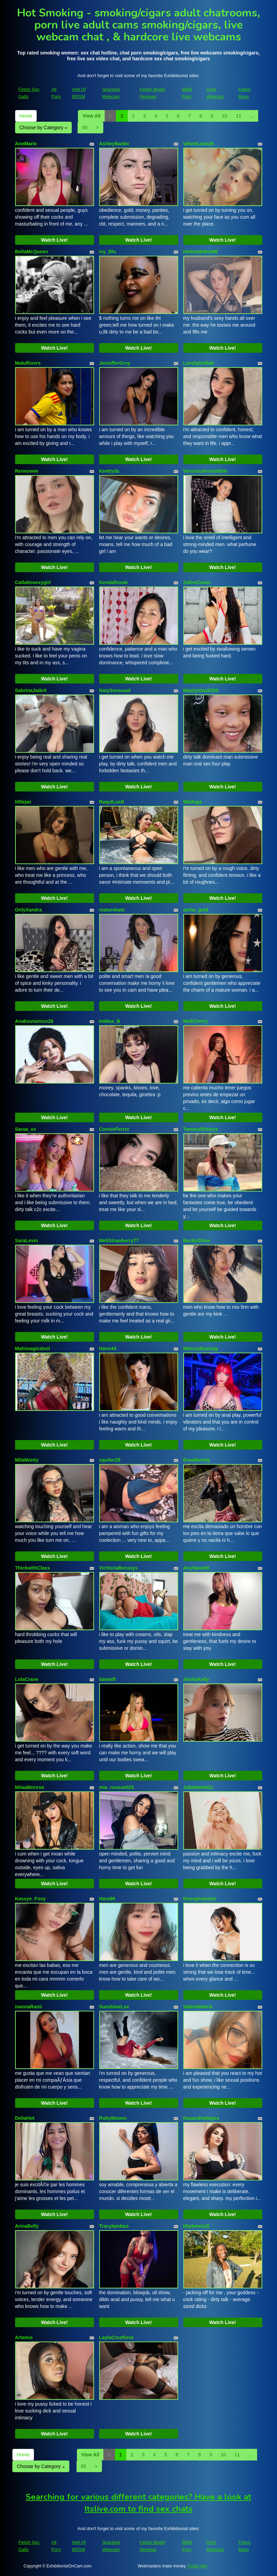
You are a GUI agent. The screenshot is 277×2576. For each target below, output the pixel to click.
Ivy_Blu (107, 251)
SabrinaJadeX (31, 690)
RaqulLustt (111, 802)
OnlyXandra (28, 909)
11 (238, 116)
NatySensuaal (115, 690)
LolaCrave (26, 1679)
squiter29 (109, 1460)
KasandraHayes (201, 2118)
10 (225, 116)
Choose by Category (44, 127)
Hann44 (108, 1348)
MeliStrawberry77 (119, 1240)
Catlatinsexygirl (33, 582)
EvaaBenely (196, 1460)
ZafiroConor (197, 582)
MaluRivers (28, 363)
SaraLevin (26, 1240)
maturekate (112, 909)
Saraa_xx (25, 1129)
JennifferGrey (114, 363)
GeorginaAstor (200, 1898)
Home (26, 116)
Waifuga (192, 802)
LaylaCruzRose (116, 2337)
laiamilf (107, 1679)
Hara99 (107, 1898)
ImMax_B (109, 1021)
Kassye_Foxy (30, 1898)
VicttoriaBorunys (118, 1568)
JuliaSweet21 (198, 1787)
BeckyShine (196, 1240)
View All (91, 116)
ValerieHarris (198, 2006)
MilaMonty (26, 1460)
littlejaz (23, 802)
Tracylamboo (114, 2226)
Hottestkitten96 (200, 251)
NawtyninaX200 (201, 690)
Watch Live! (54, 240)
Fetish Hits (197, 2566)
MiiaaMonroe (30, 1787)
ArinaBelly (27, 2226)
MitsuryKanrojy (200, 1348)
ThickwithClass (32, 1568)
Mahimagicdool (32, 1348)
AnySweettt (196, 1568)
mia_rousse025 (116, 1787)
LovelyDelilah (198, 363)
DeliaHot (25, 2118)
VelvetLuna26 (198, 143)
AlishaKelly (196, 1679)
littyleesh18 (196, 2226)
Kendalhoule (113, 582)
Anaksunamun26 (34, 1021)
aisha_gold (195, 909)
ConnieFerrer (114, 1129)
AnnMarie (26, 143)
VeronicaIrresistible (205, 471)
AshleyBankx (114, 143)
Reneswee (26, 471)
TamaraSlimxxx (200, 1129)
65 (85, 127)
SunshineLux (114, 2006)
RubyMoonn (113, 2118)
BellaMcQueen (31, 251)
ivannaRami (28, 2006)
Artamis (24, 2337)
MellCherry (195, 1021)
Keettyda (109, 471)
